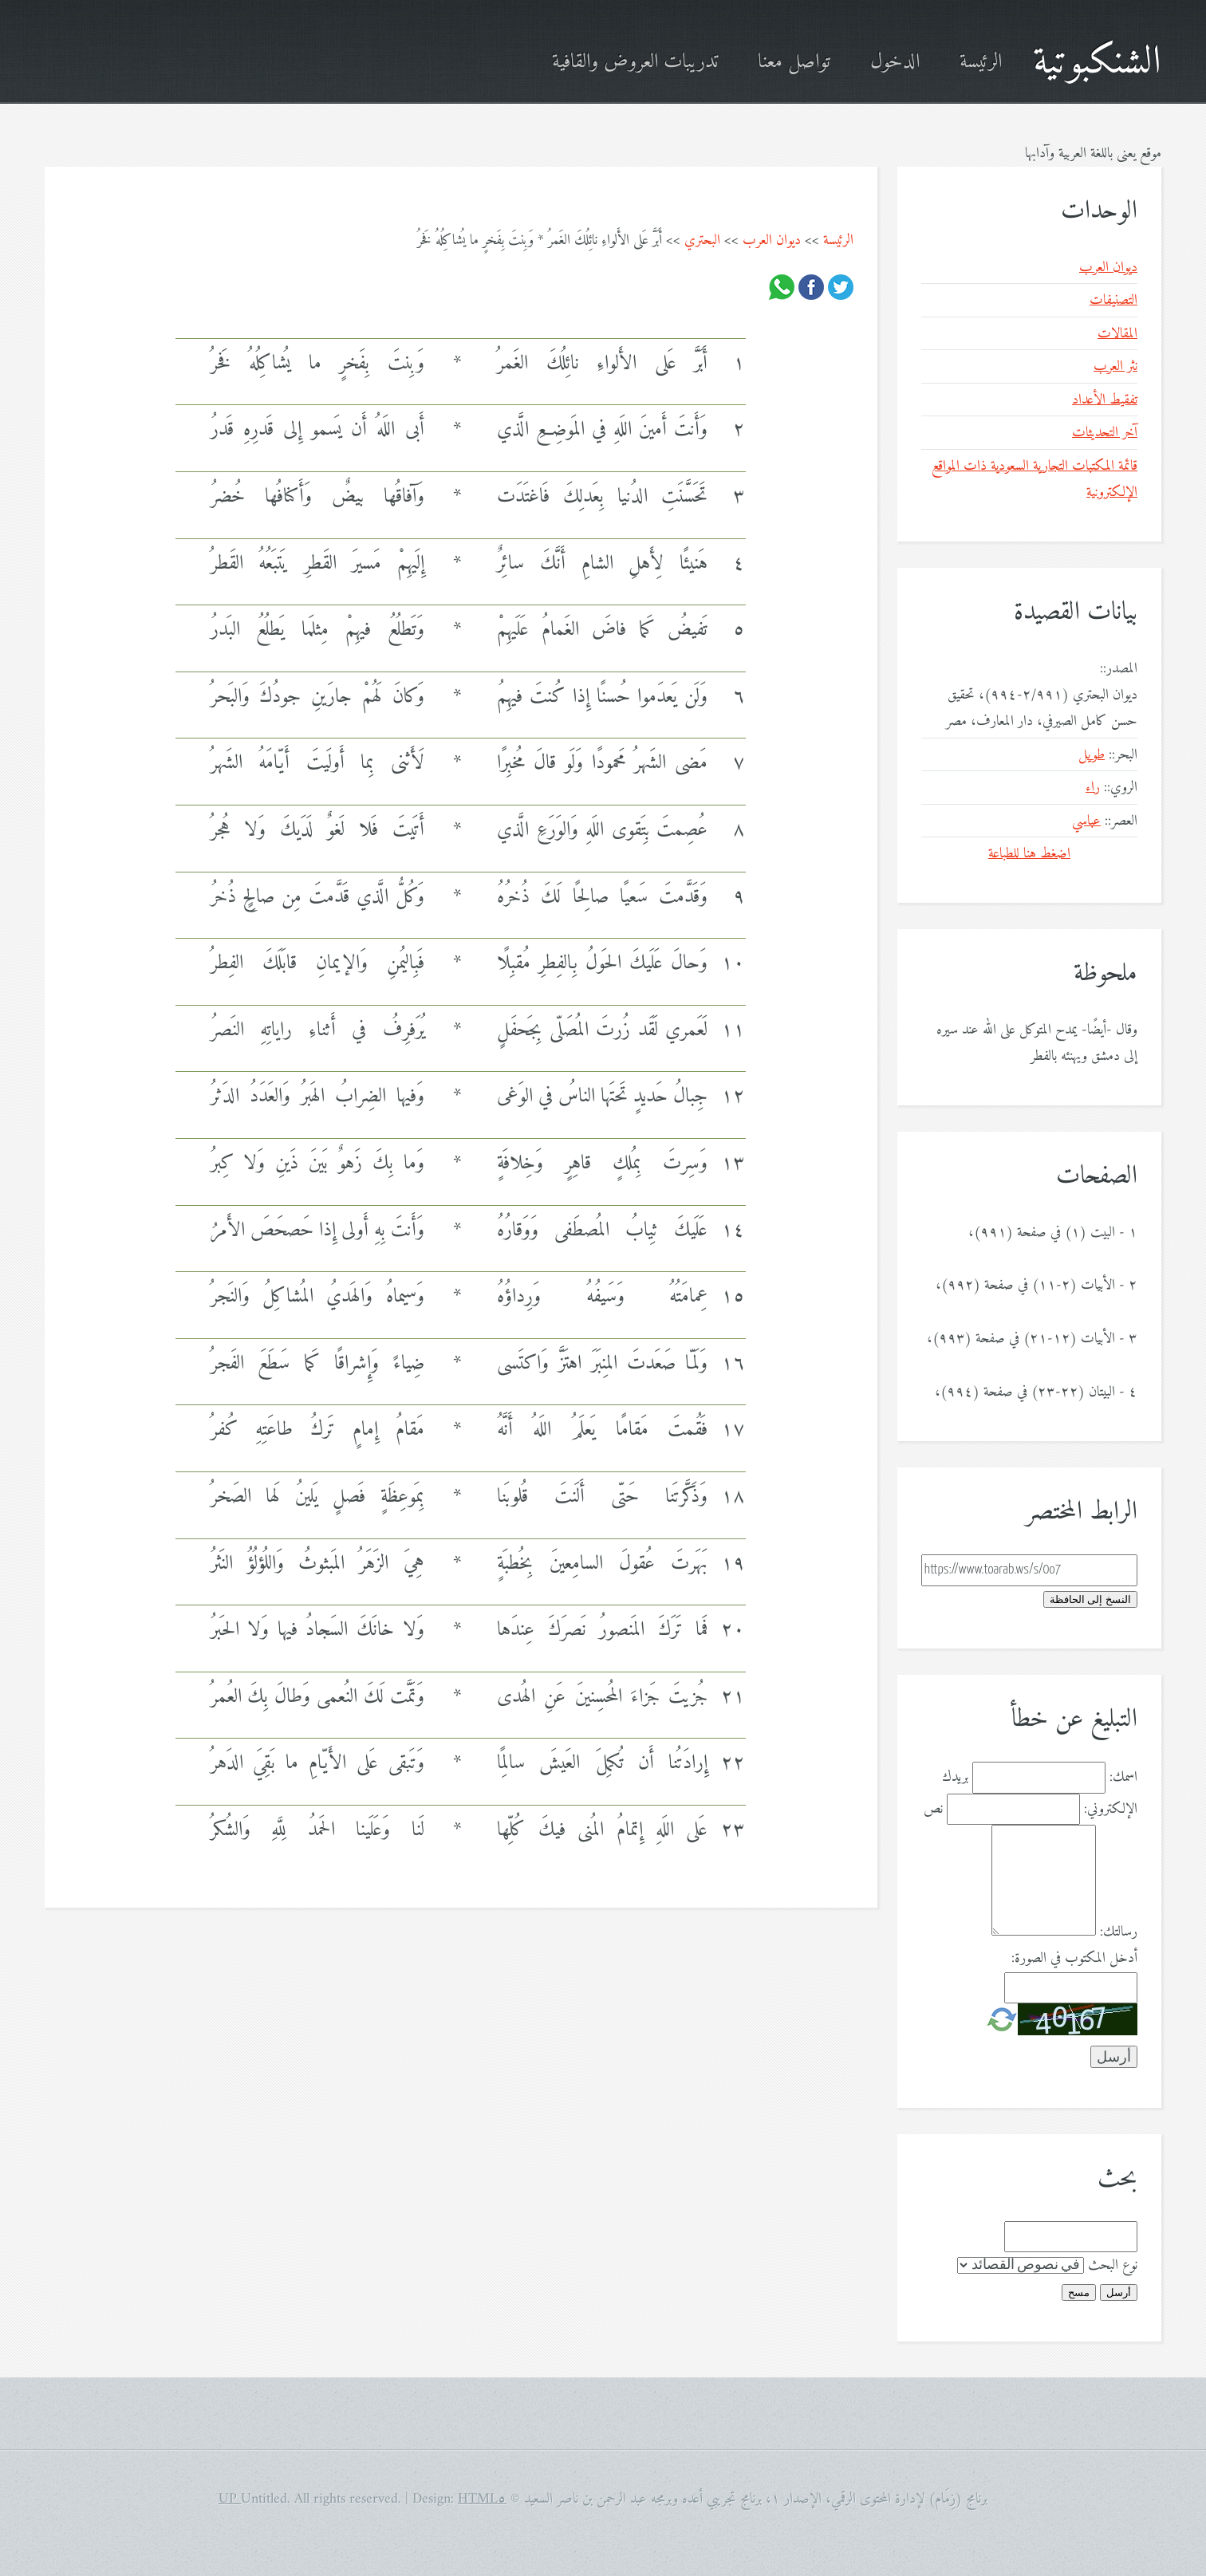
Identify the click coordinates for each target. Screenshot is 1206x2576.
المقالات (1117, 333)
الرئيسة (981, 62)
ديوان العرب (772, 240)
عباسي (1086, 821)
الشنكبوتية (1097, 62)
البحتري (702, 240)
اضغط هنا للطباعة (1029, 853)
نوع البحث (1112, 2265)
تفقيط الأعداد (1104, 400)
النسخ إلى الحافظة (1090, 1599)
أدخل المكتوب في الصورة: (1074, 1958)
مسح (1079, 2292)
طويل (1091, 754)
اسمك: (1123, 1777)
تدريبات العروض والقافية (635, 62)
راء (1093, 787)
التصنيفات (1113, 300)
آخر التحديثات (1104, 432)
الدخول (895, 62)
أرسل (1118, 2292)
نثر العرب (1115, 366)
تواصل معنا (794, 62)
